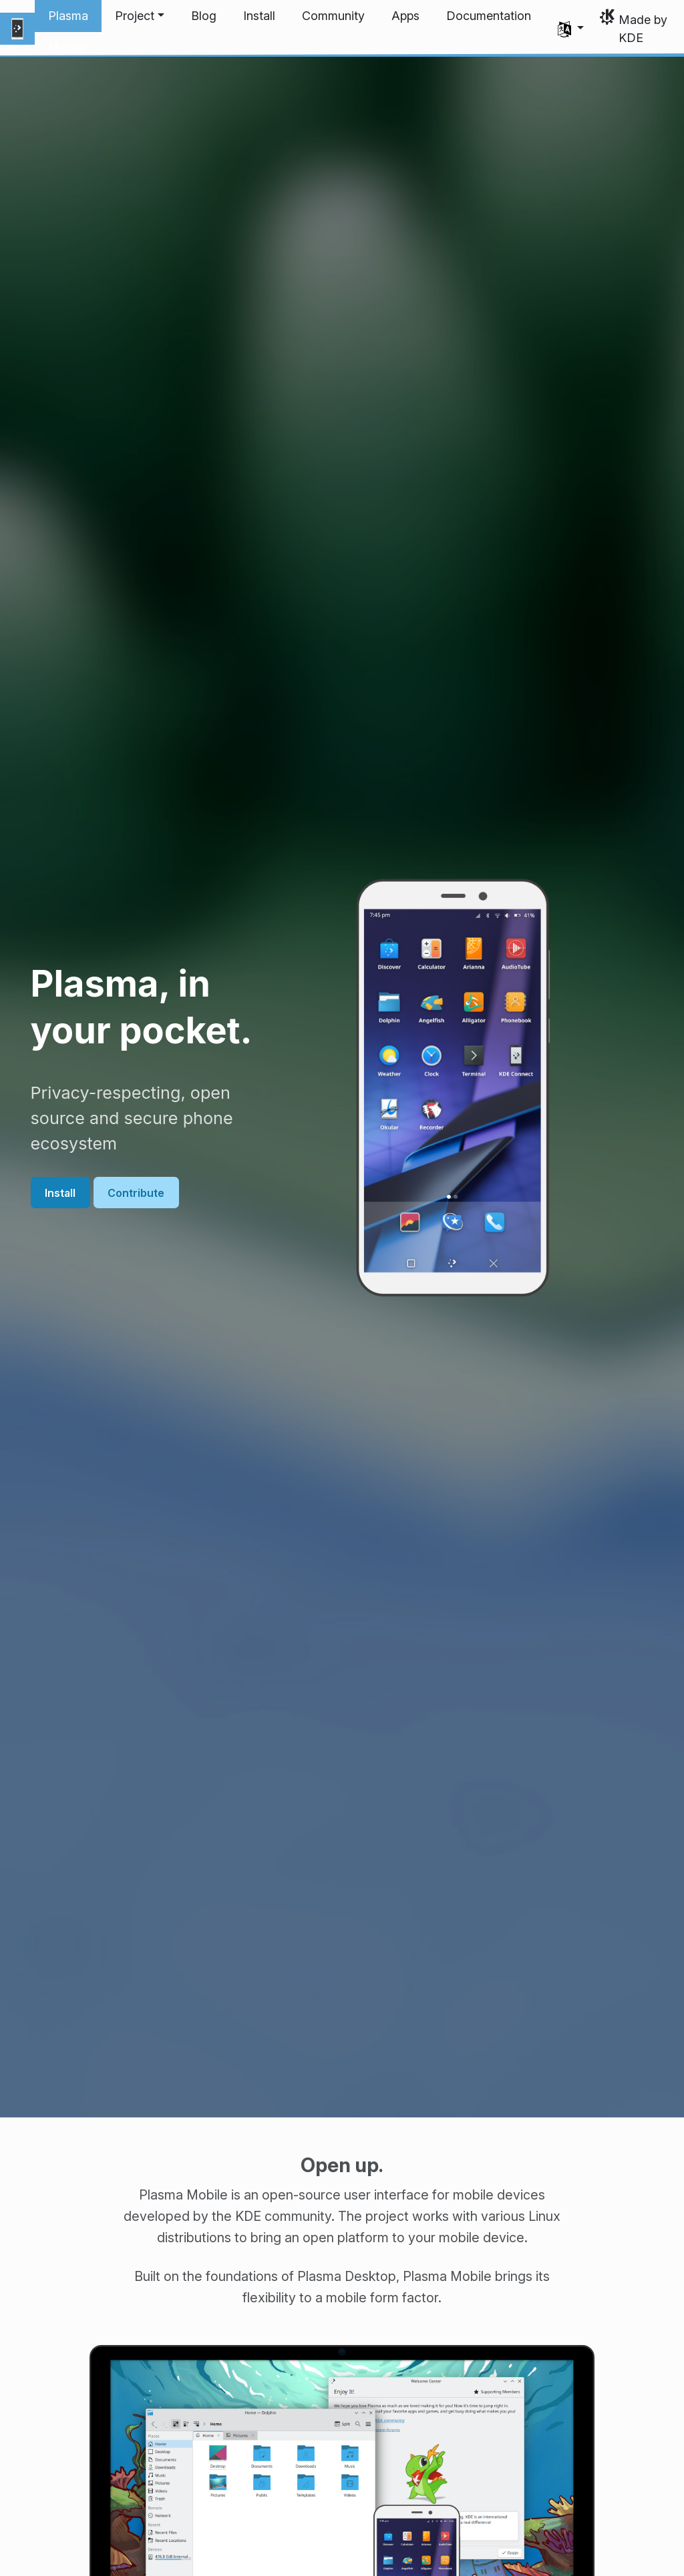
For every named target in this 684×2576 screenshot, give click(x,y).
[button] (140, 16)
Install (60, 1192)
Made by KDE (643, 29)
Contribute (136, 1192)
